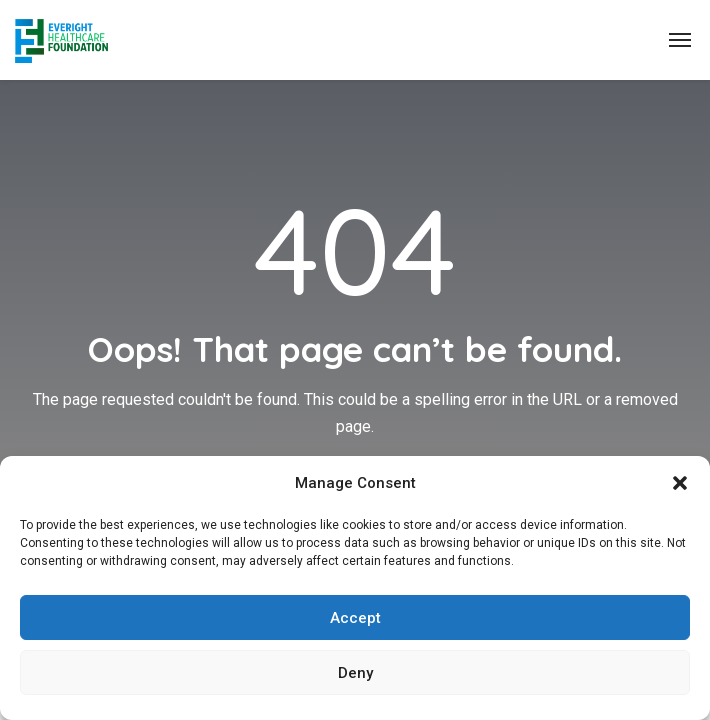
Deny (355, 673)
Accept (355, 618)
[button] (680, 483)
